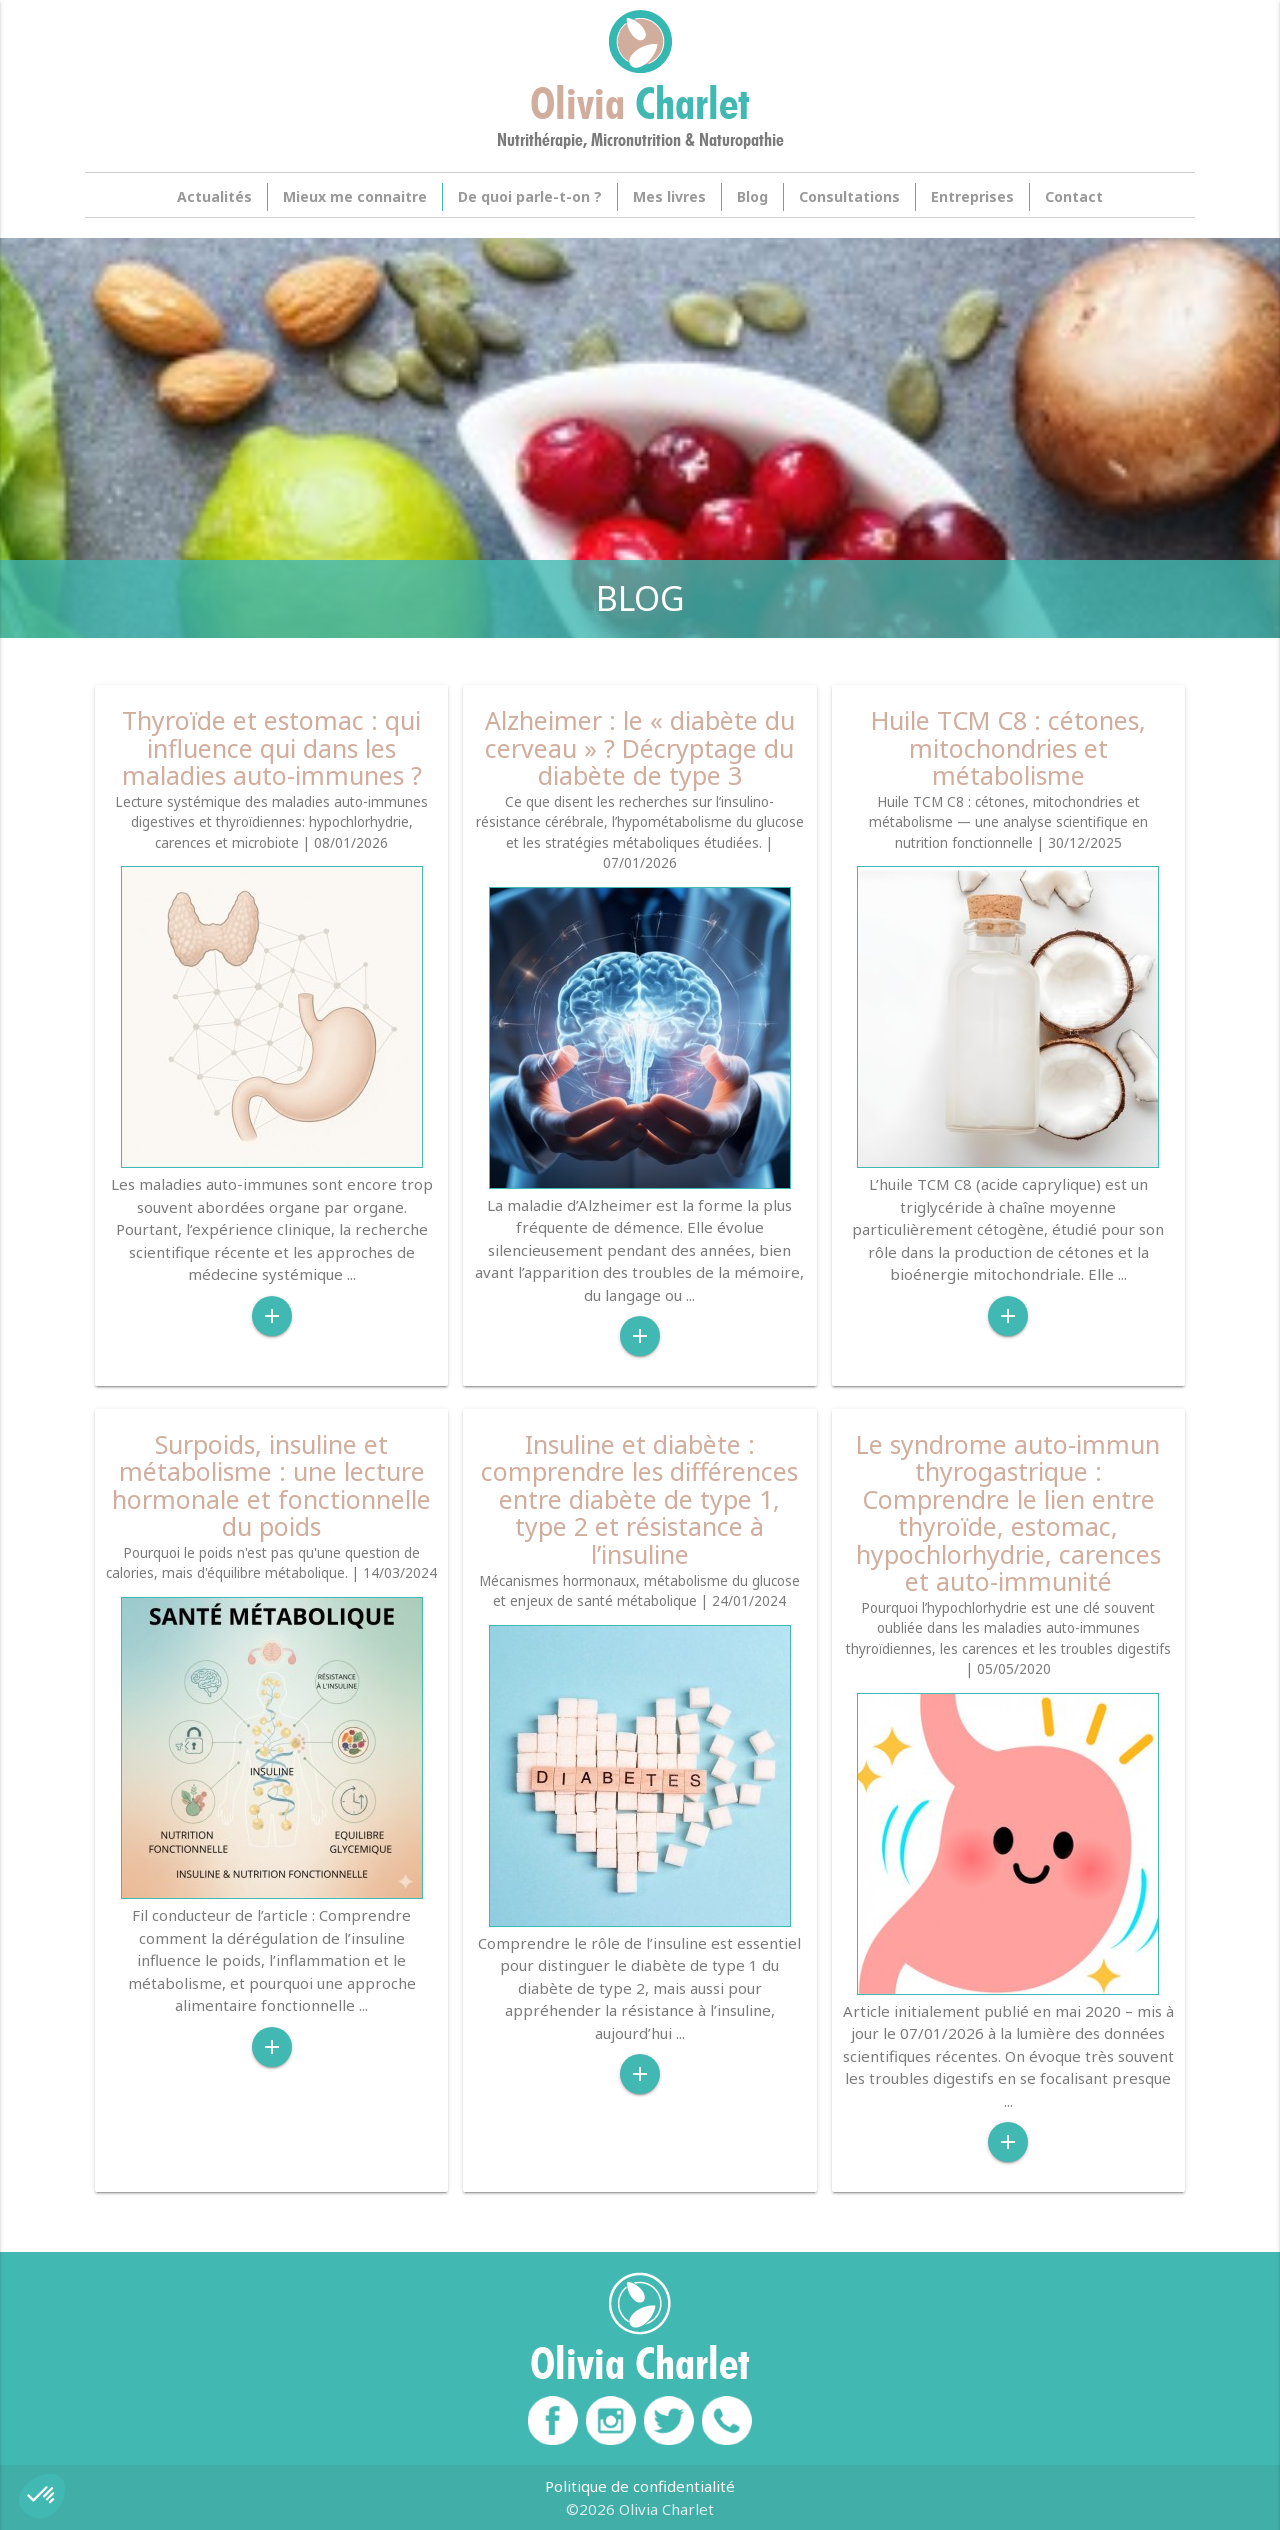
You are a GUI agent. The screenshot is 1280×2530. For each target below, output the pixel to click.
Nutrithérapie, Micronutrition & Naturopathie (640, 140)
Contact (1074, 196)
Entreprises (972, 196)
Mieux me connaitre (355, 196)
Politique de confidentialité (640, 2486)
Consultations (849, 196)
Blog (752, 196)
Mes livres (669, 196)
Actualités (214, 196)
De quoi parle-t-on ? (530, 196)
